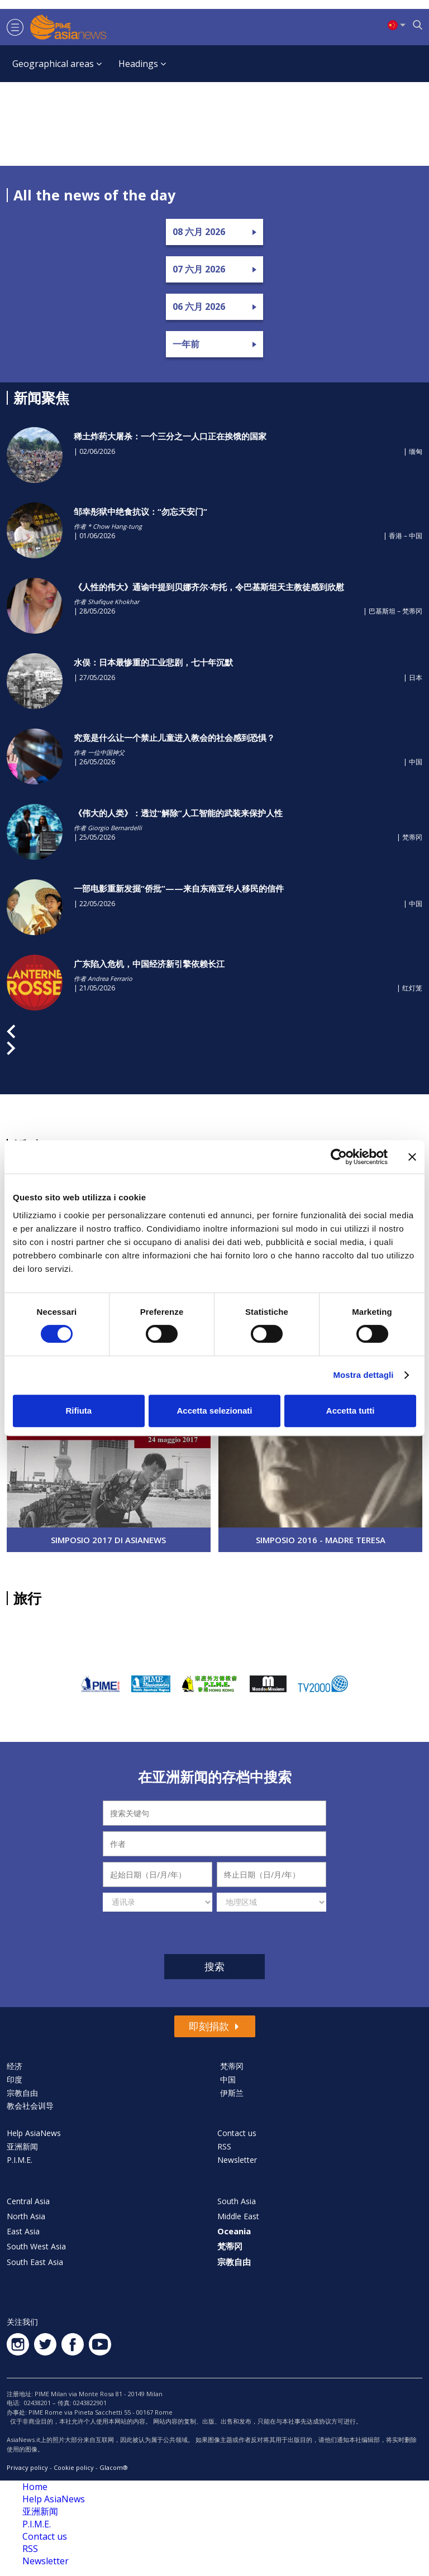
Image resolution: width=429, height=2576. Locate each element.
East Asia (23, 2231)
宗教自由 (22, 2092)
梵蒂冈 (232, 2066)
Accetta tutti (350, 1410)
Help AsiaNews (34, 2133)
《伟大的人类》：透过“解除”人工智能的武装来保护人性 (178, 812)
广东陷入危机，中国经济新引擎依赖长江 (149, 963)
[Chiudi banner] (412, 1157)
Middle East (238, 2216)
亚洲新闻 (22, 2146)
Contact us (236, 2133)
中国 (228, 2079)
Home (34, 2487)
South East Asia (35, 2262)
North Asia (26, 2216)
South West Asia (36, 2246)
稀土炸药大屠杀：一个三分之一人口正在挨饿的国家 (170, 436)
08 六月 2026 (199, 232)
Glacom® (113, 2467)
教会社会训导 (30, 2105)
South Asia (236, 2201)
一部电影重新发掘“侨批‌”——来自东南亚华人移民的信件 (179, 888)
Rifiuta (78, 1410)
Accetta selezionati (214, 1410)
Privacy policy (27, 2467)
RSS (224, 2146)
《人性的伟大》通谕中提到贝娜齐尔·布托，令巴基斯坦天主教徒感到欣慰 (209, 586)
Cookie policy (74, 2467)
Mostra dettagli (363, 1375)
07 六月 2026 (199, 269)
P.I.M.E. (19, 2159)
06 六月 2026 (199, 306)
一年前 (186, 344)
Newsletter (237, 2159)
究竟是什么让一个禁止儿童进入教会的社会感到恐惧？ (174, 737)
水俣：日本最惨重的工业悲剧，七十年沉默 (153, 662)
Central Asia (28, 2201)
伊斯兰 (232, 2092)
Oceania (234, 2231)
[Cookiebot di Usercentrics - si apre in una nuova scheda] (339, 1156)
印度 (14, 2079)
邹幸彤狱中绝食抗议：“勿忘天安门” (140, 511)
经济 (14, 2066)
